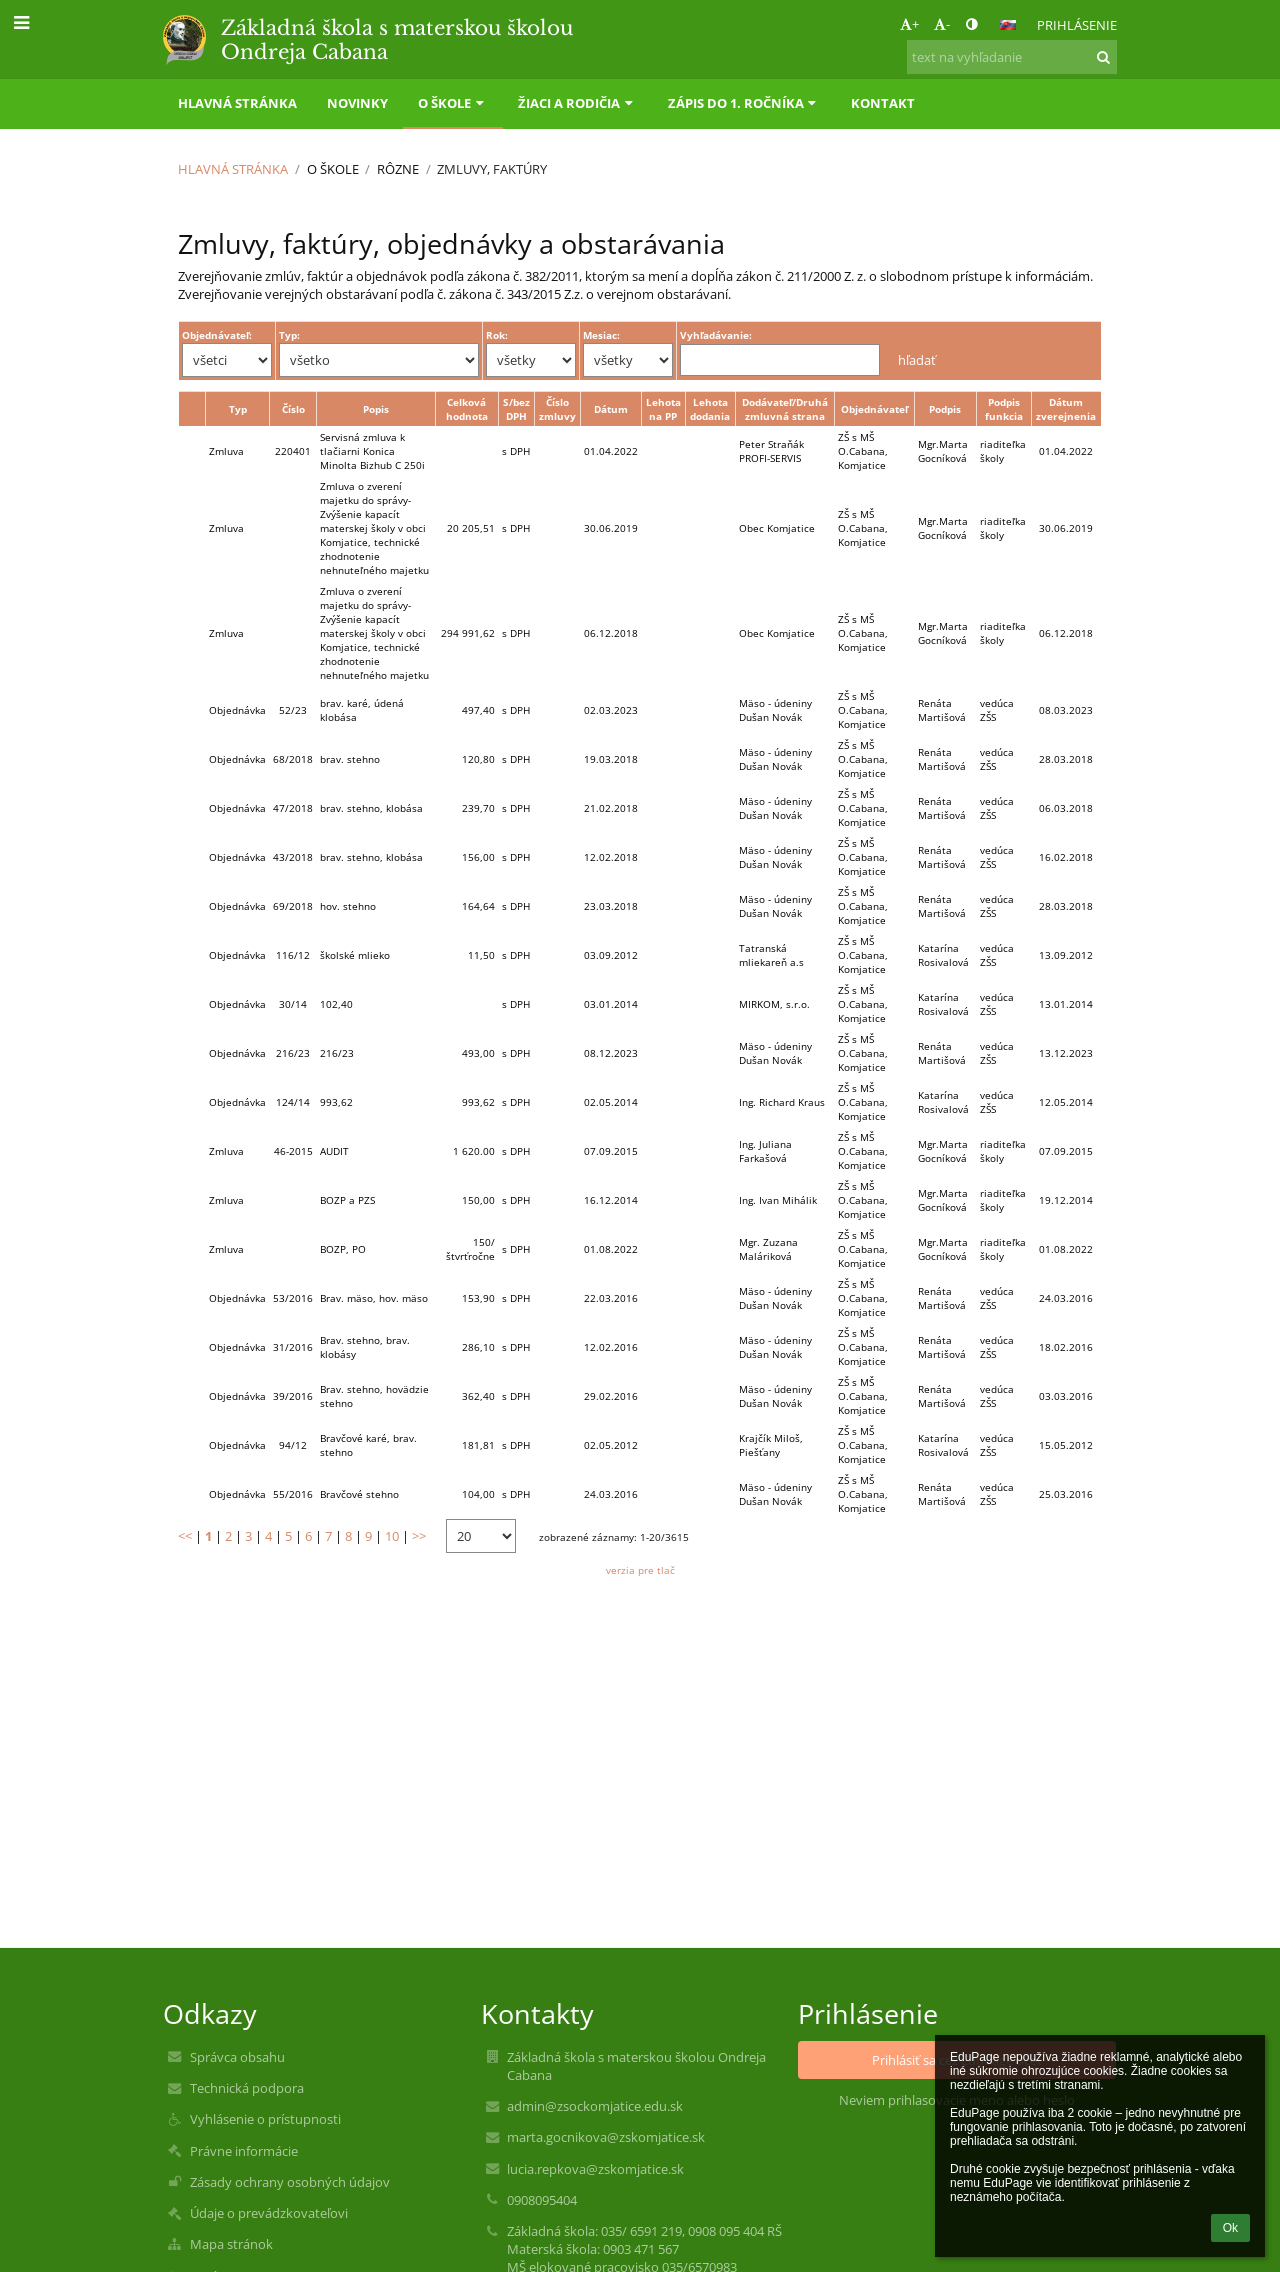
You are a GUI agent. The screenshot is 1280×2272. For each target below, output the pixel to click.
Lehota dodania (710, 409)
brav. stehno (350, 759)
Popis (376, 409)
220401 (293, 451)
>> (419, 1536)
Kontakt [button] (883, 103)
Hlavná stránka (233, 169)
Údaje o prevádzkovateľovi (269, 2213)
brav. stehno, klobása (371, 808)
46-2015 (293, 1151)
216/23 (293, 1053)
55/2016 (293, 1494)
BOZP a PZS (347, 1200)
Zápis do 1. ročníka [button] (744, 103)
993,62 (336, 1102)
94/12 (293, 1445)
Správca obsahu (237, 2057)
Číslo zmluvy (557, 409)
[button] (1008, 25)
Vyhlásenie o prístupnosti (265, 2119)
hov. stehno (348, 906)
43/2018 (293, 857)
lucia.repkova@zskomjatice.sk (595, 2169)
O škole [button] (453, 103)
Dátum (611, 409)
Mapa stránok (231, 2244)
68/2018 (293, 759)
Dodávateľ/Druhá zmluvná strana (785, 409)
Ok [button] (1230, 2228)
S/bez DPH (516, 409)
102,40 (336, 1004)
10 (392, 1536)
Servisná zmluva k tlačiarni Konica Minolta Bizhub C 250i (372, 451)
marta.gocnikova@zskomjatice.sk (606, 2137)
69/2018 (293, 906)
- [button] (942, 24)
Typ (238, 409)
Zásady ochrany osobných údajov (290, 2182)
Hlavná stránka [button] (237, 103)
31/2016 (293, 1347)
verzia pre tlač (640, 1570)
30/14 (293, 1004)
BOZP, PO (343, 1249)
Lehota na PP (663, 409)
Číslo (293, 409)
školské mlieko (355, 955)
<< (185, 1536)
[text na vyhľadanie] (1012, 57)
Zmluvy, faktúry (492, 169)
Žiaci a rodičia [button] (577, 103)
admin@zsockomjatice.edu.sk (595, 2106)
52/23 (293, 710)
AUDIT (334, 1151)
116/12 (293, 955)
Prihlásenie (1077, 25)
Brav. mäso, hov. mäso (374, 1298)
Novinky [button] (357, 103)
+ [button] (909, 24)
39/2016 (293, 1396)
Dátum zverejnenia (1066, 409)
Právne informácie (244, 2151)
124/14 (293, 1102)
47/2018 (293, 808)
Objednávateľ (874, 409)
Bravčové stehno (359, 1494)
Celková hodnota (467, 409)
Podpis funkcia (1004, 409)
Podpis (945, 409)
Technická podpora (247, 2088)
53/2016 (293, 1298)
